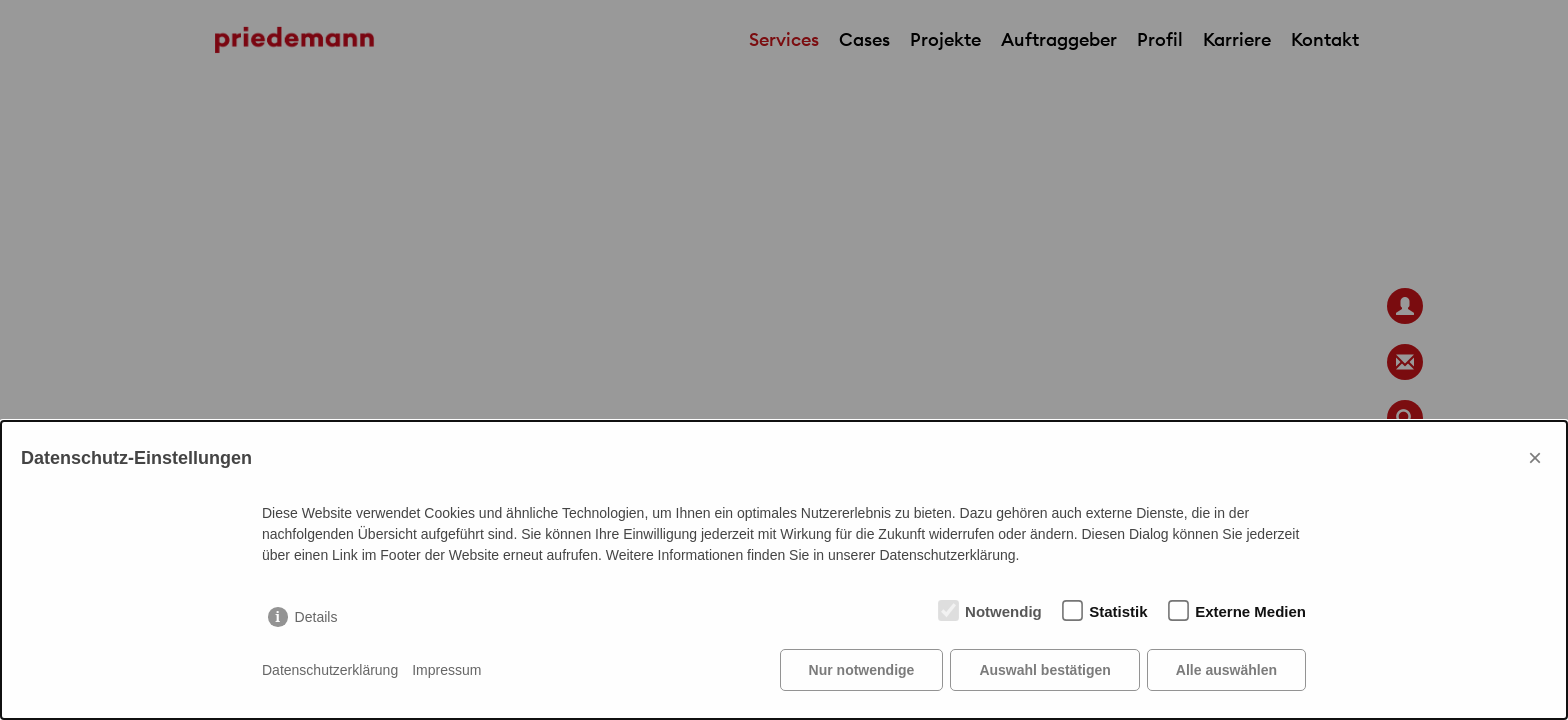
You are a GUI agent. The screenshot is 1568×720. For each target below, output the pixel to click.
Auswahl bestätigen (1044, 670)
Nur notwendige (862, 670)
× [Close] (1535, 457)
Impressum (446, 670)
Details (316, 617)
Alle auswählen (1226, 670)
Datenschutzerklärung (330, 670)
